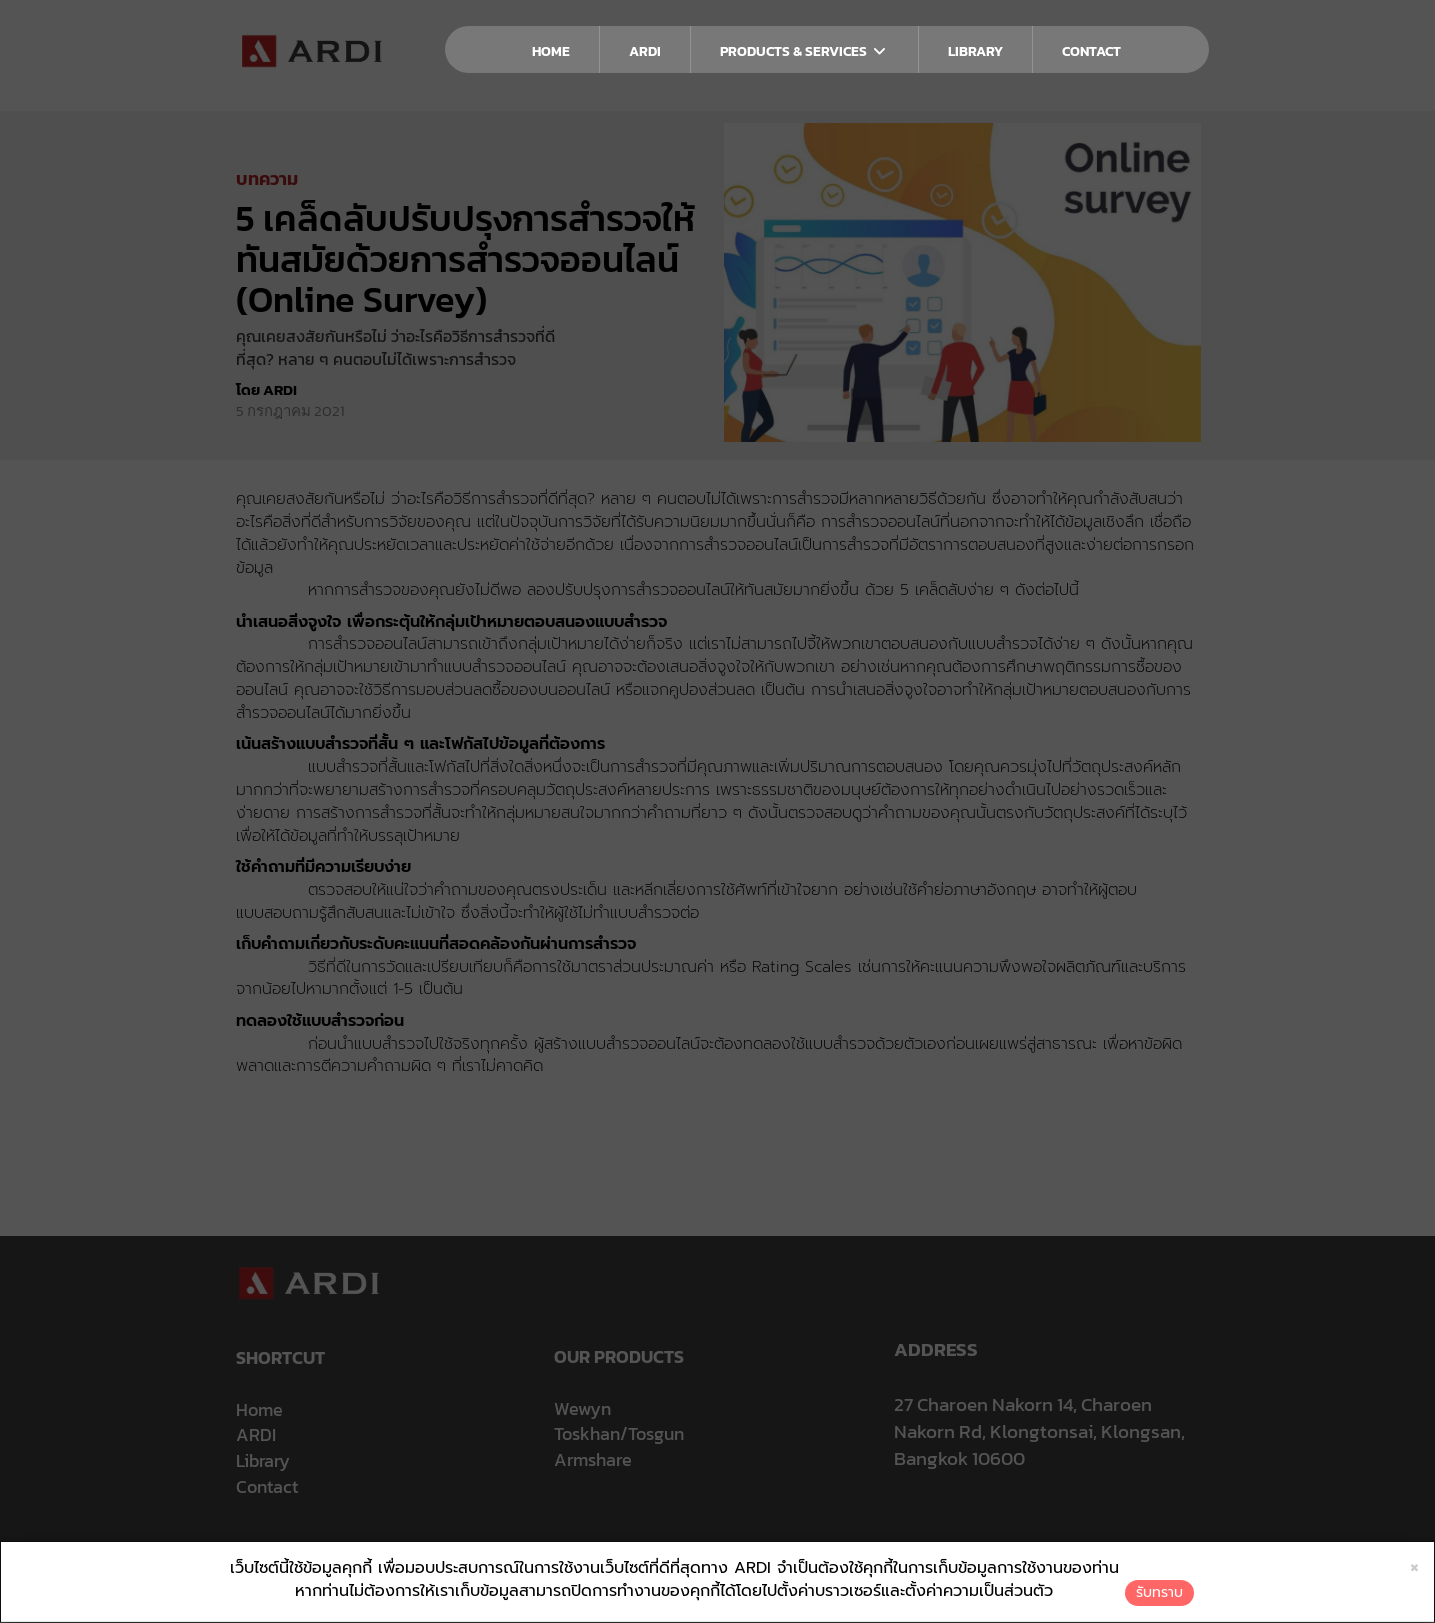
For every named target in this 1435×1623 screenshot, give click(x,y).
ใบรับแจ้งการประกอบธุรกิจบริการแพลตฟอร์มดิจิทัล (926, 1551)
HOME (551, 51)
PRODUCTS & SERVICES (804, 51)
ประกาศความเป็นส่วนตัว (454, 1551)
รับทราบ (1159, 1592)
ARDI (645, 51)
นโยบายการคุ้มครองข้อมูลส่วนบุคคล (607, 1551)
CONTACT (1091, 51)
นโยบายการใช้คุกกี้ (749, 1551)
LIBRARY (975, 51)
